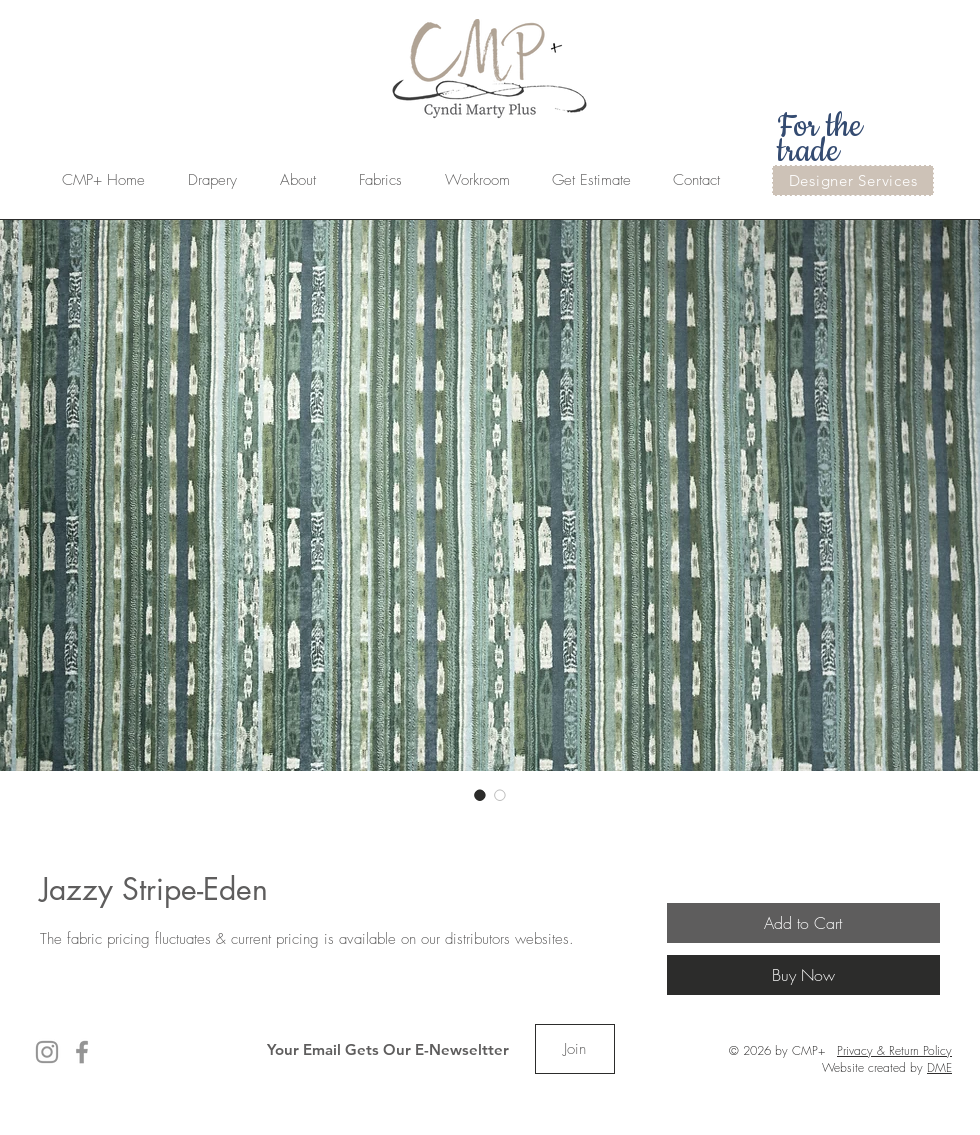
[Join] (575, 1049)
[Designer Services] (853, 180)
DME (939, 1067)
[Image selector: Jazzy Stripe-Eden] (480, 795)
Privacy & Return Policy (894, 1050)
